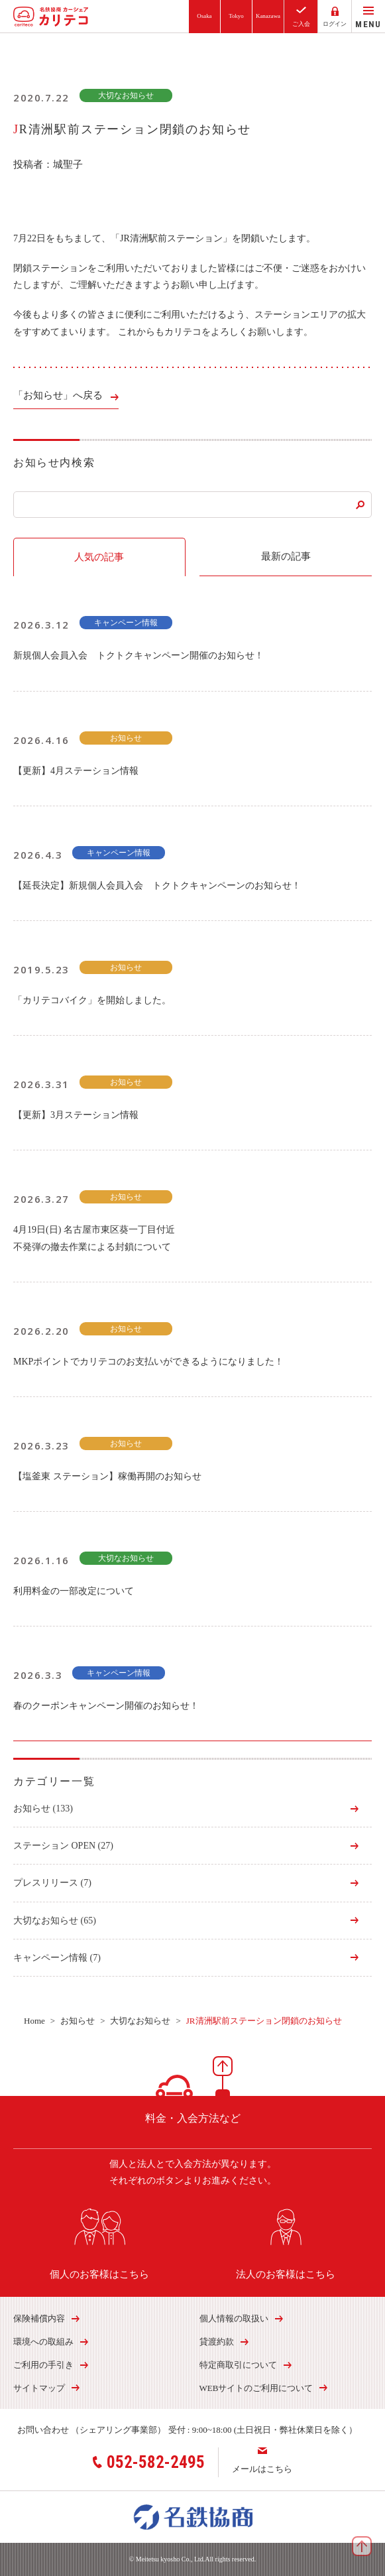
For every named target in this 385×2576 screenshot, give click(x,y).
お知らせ (43, 1808)
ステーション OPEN (63, 1846)
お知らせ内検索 (54, 462)
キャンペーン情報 (57, 1958)
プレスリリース (52, 1883)
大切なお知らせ (54, 1921)
